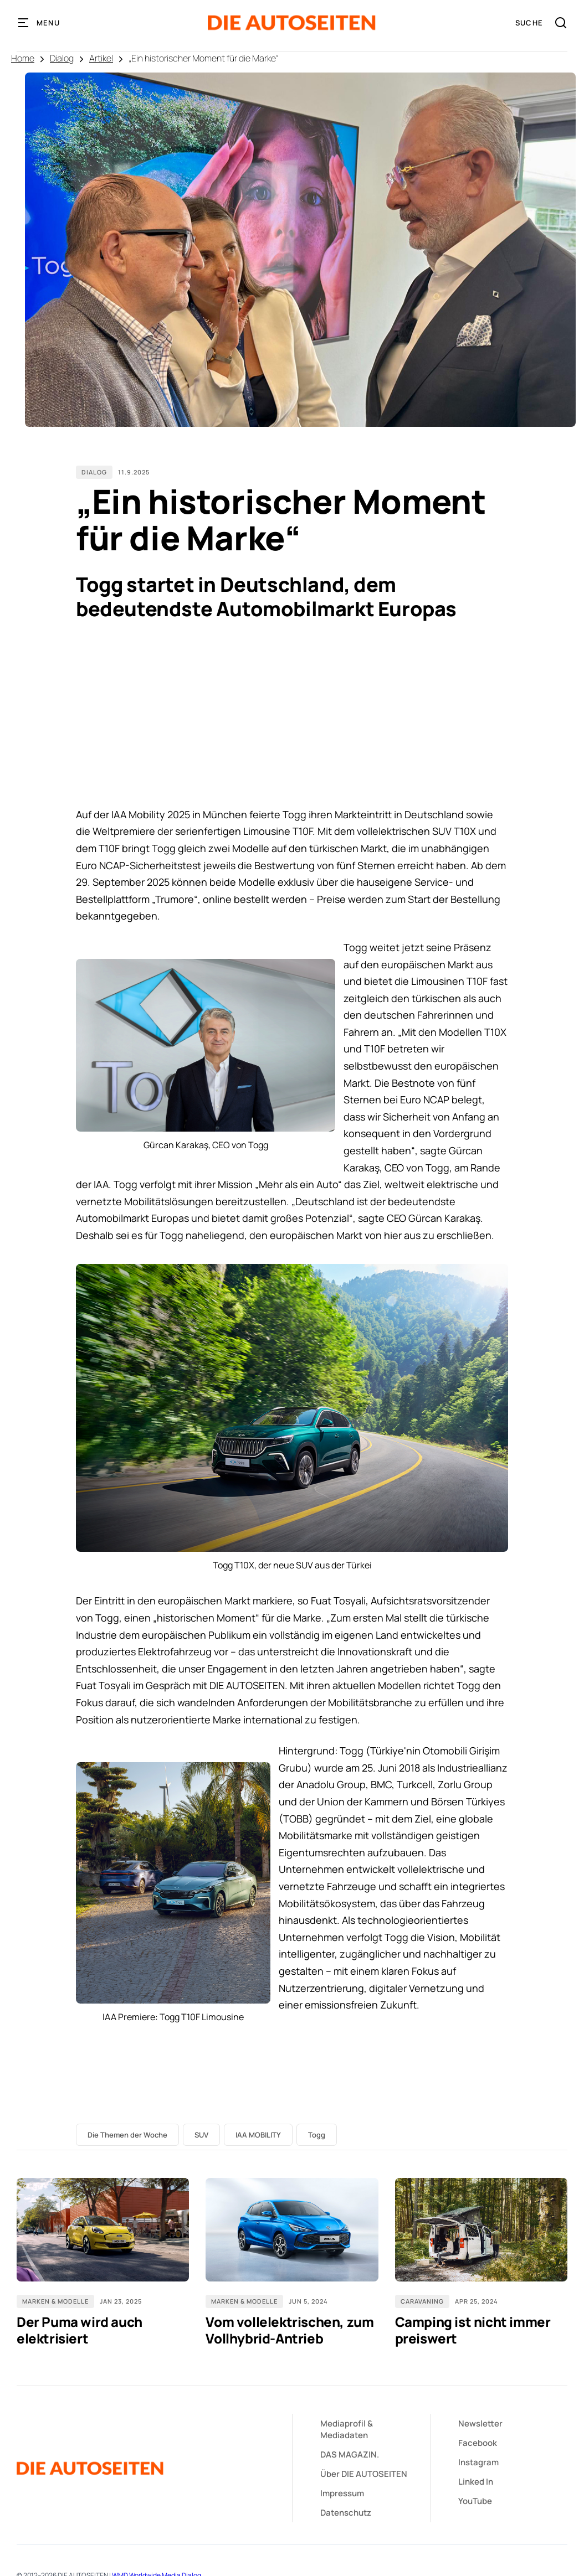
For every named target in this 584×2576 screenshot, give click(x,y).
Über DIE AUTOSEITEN (363, 2474)
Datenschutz (345, 2512)
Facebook (477, 2443)
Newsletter (480, 2423)
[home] (292, 23)
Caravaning (422, 2301)
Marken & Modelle (55, 2301)
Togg (316, 2135)
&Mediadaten (346, 2429)
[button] (39, 22)
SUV (201, 2135)
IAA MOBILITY (258, 2135)
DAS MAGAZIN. (349, 2454)
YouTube (475, 2501)
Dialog (62, 58)
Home (22, 58)
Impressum (342, 2493)
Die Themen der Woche (127, 2135)
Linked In (475, 2481)
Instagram (478, 2462)
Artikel (101, 58)
